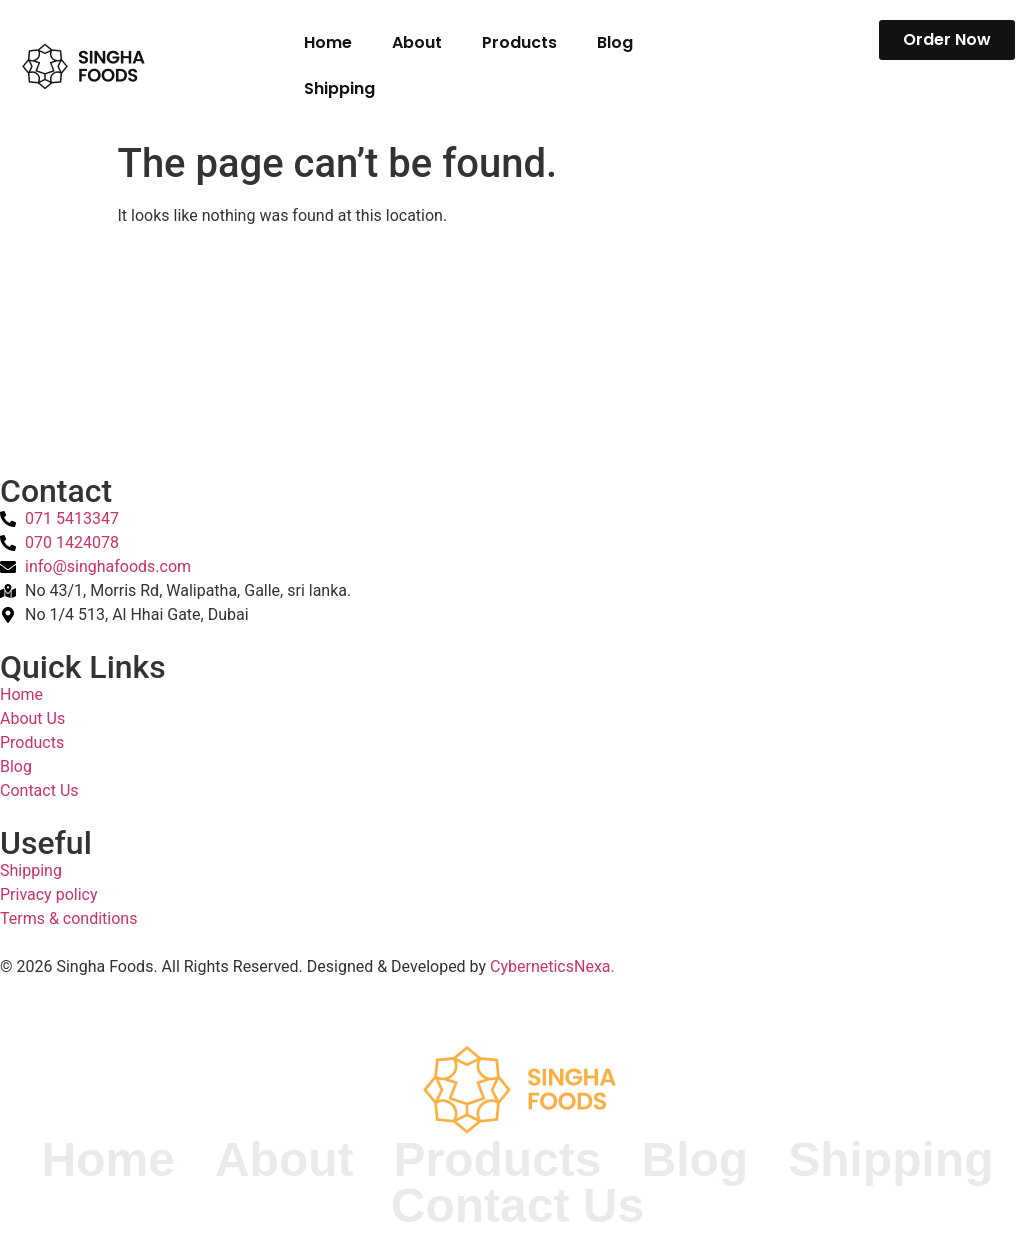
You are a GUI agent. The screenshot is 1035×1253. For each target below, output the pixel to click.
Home (328, 42)
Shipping (339, 88)
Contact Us (517, 1206)
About (417, 42)
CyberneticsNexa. (552, 966)
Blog (615, 42)
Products (519, 42)
